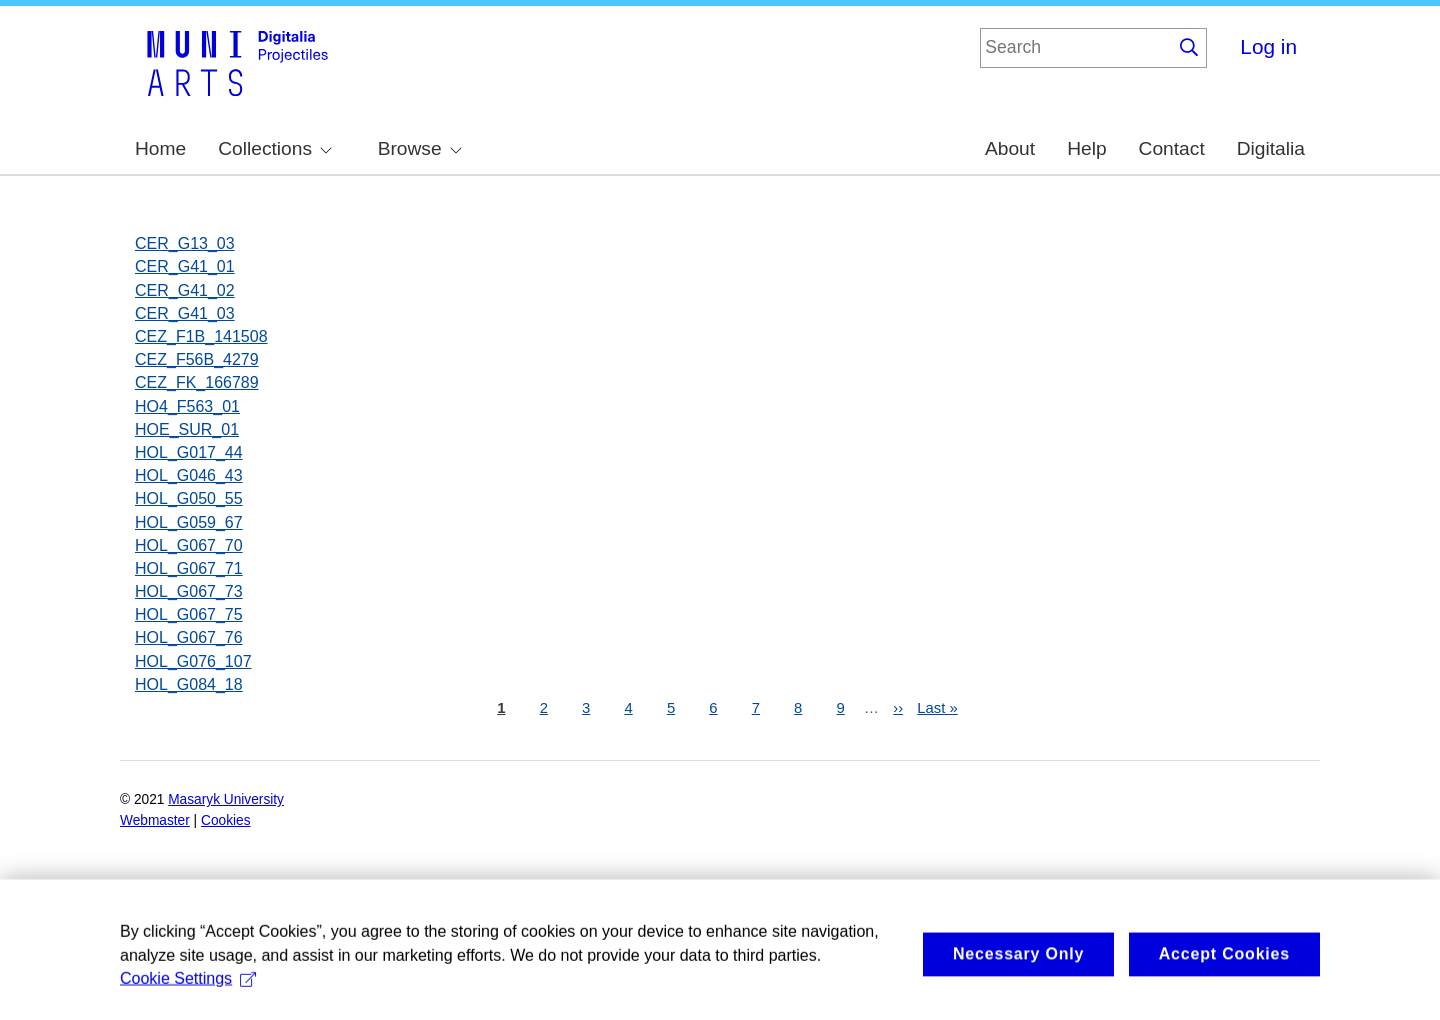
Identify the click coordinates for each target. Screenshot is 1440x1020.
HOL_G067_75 (189, 614)
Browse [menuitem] (420, 148)
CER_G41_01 (185, 266)
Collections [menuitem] (275, 148)
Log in (1268, 46)
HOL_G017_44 (189, 452)
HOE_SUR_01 (187, 429)
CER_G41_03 (185, 313)
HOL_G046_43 (189, 475)
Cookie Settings (188, 1002)
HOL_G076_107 (193, 661)
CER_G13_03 (185, 243)
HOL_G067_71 (189, 568)
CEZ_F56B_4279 (197, 359)
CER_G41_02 (185, 290)
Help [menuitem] (1086, 148)
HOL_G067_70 (189, 545)
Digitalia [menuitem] (1271, 148)
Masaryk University (226, 799)
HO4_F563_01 (187, 406)
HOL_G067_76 (189, 637)
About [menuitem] (1010, 148)
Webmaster (155, 820)
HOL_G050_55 (189, 498)
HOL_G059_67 (189, 522)
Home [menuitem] (160, 148)
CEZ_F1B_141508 (201, 336)
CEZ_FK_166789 (197, 382)
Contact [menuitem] (1172, 148)
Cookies (226, 820)
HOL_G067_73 (189, 591)
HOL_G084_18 (189, 684)
